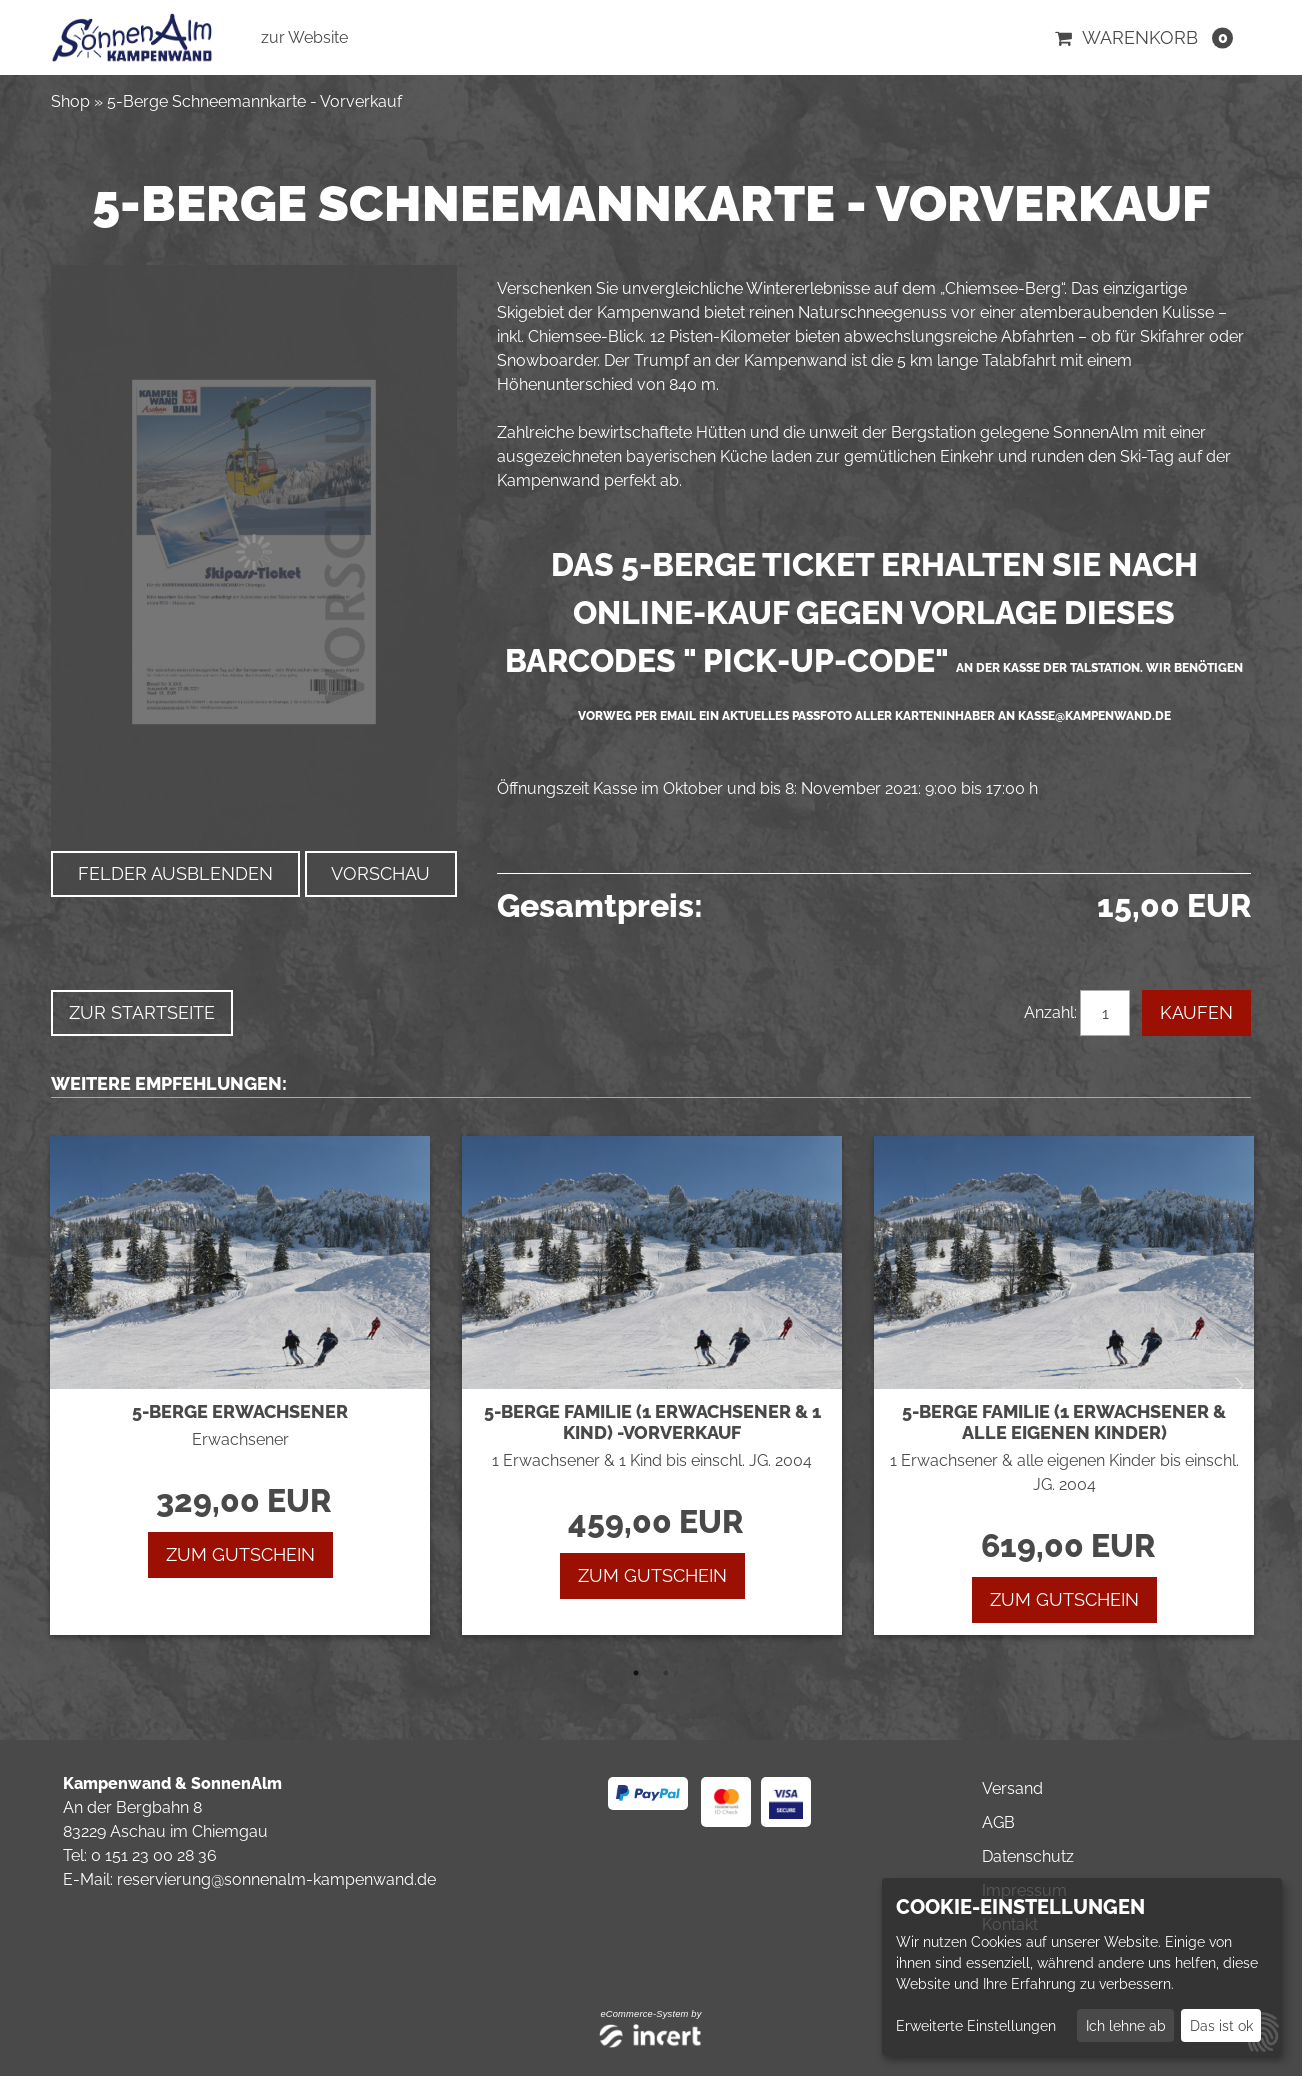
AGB (998, 1822)
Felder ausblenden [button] (175, 873)
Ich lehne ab (1126, 2026)
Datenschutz (1028, 1856)
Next (1239, 1385)
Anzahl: (1050, 1012)
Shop (70, 101)
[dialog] (1082, 1967)
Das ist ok (1221, 2026)
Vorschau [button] (380, 873)
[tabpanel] (239, 1385)
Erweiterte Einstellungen (976, 2026)
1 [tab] (636, 1673)
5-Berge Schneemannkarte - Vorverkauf (254, 101)
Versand (1012, 1788)
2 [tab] (666, 1673)
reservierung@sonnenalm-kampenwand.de (276, 1879)
